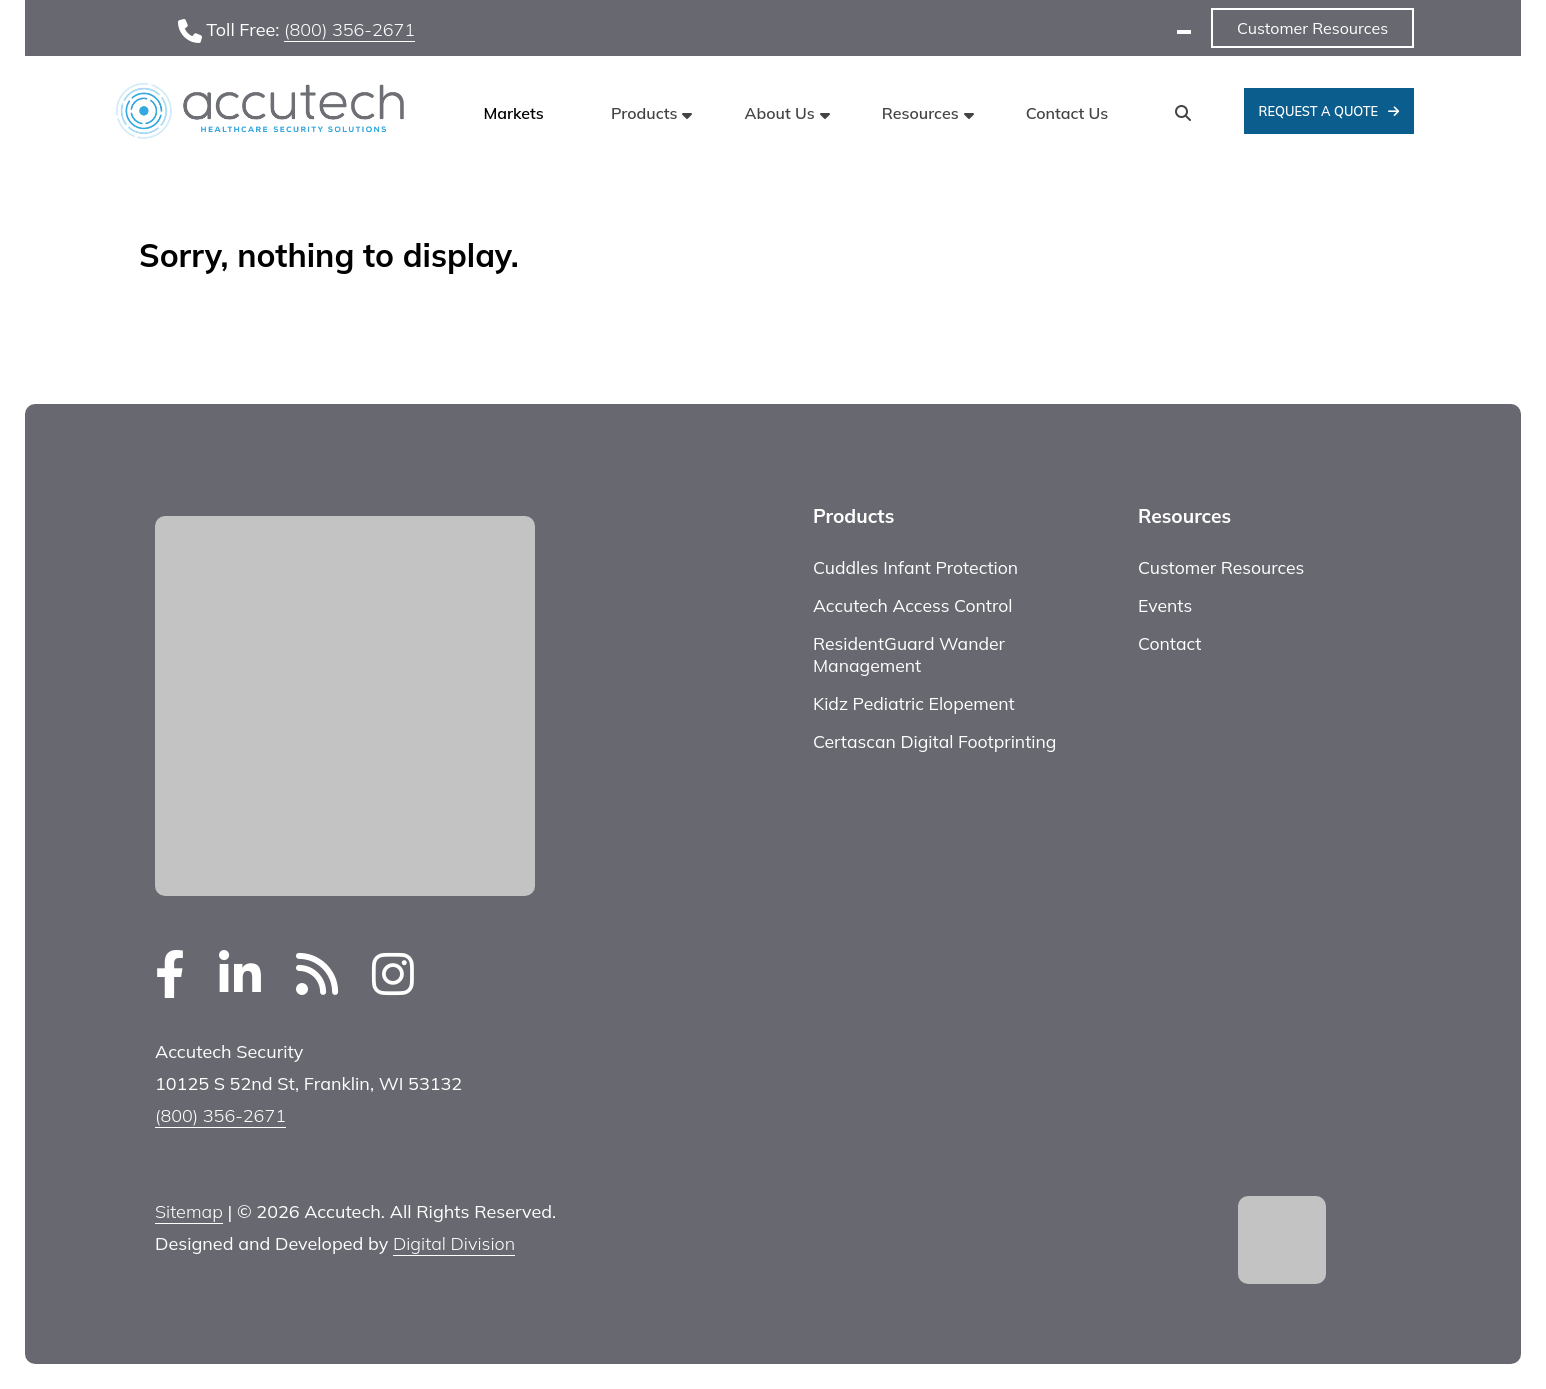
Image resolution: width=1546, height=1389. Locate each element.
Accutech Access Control (912, 605)
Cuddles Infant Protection (915, 567)
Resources (920, 113)
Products (644, 113)
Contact (1169, 643)
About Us (780, 113)
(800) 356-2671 (349, 29)
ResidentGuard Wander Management (909, 654)
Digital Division (454, 1243)
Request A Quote (1319, 111)
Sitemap (189, 1211)
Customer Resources (1312, 28)
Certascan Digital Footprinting (934, 741)
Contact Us (1067, 113)
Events (1165, 605)
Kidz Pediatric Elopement (914, 703)
